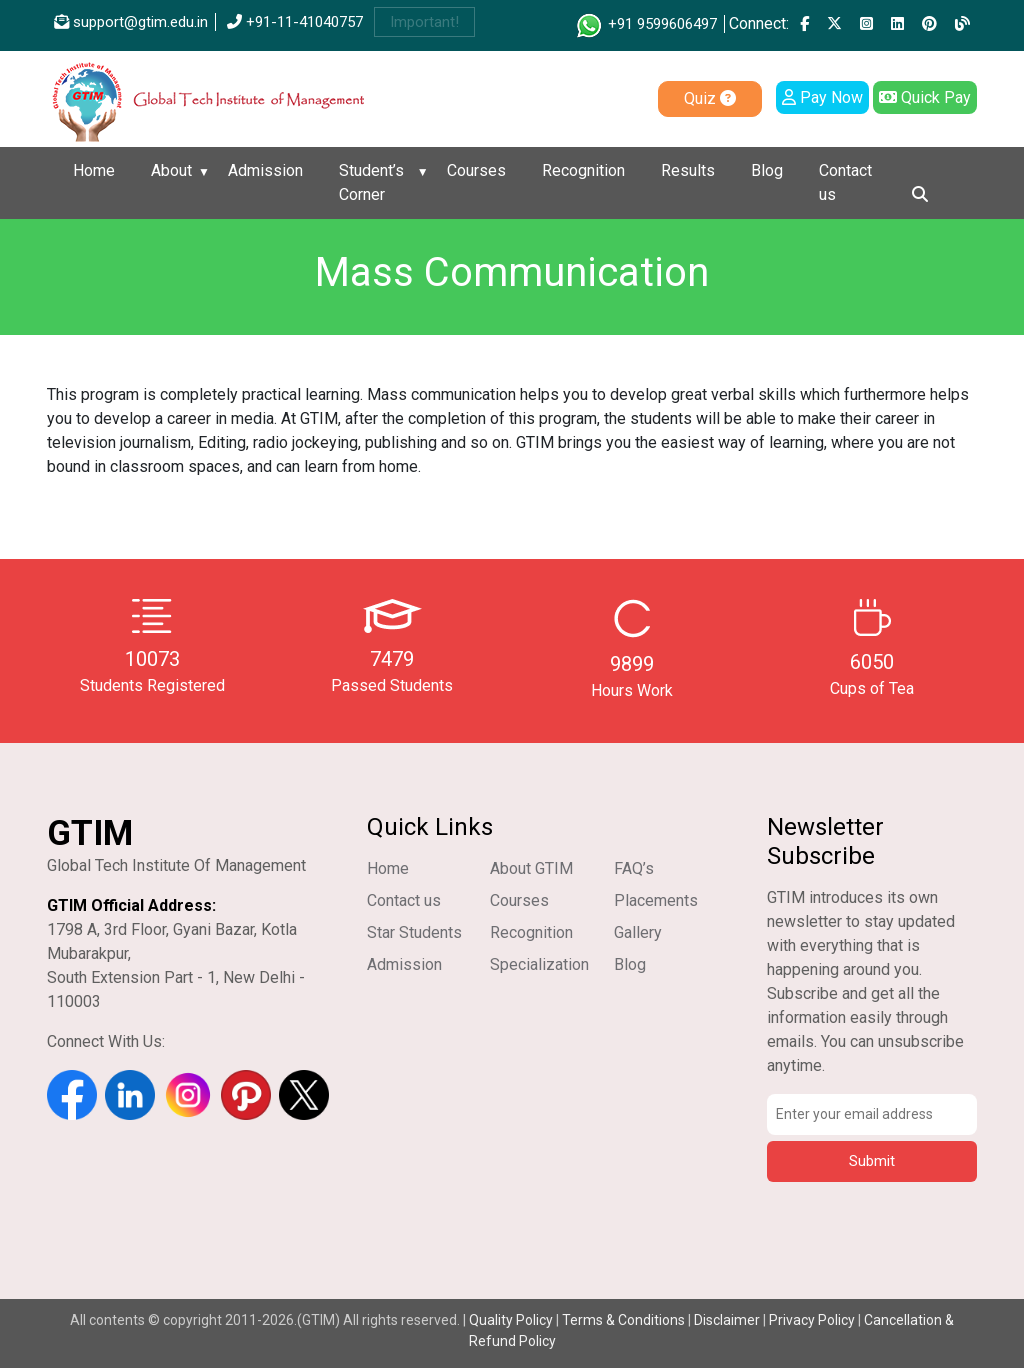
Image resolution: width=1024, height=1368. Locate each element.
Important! (424, 22)
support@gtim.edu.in (131, 22)
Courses (476, 170)
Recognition (583, 170)
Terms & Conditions (623, 1320)
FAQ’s (634, 868)
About (171, 170)
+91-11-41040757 (295, 22)
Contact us (845, 182)
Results (688, 170)
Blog (767, 170)
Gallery (638, 932)
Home (94, 170)
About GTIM (531, 868)
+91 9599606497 (645, 24)
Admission (265, 170)
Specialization (539, 964)
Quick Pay (925, 97)
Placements (656, 900)
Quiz (710, 98)
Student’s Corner (371, 182)
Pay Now (822, 97)
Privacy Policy (812, 1320)
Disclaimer (727, 1320)
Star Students (414, 932)
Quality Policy (512, 1320)
